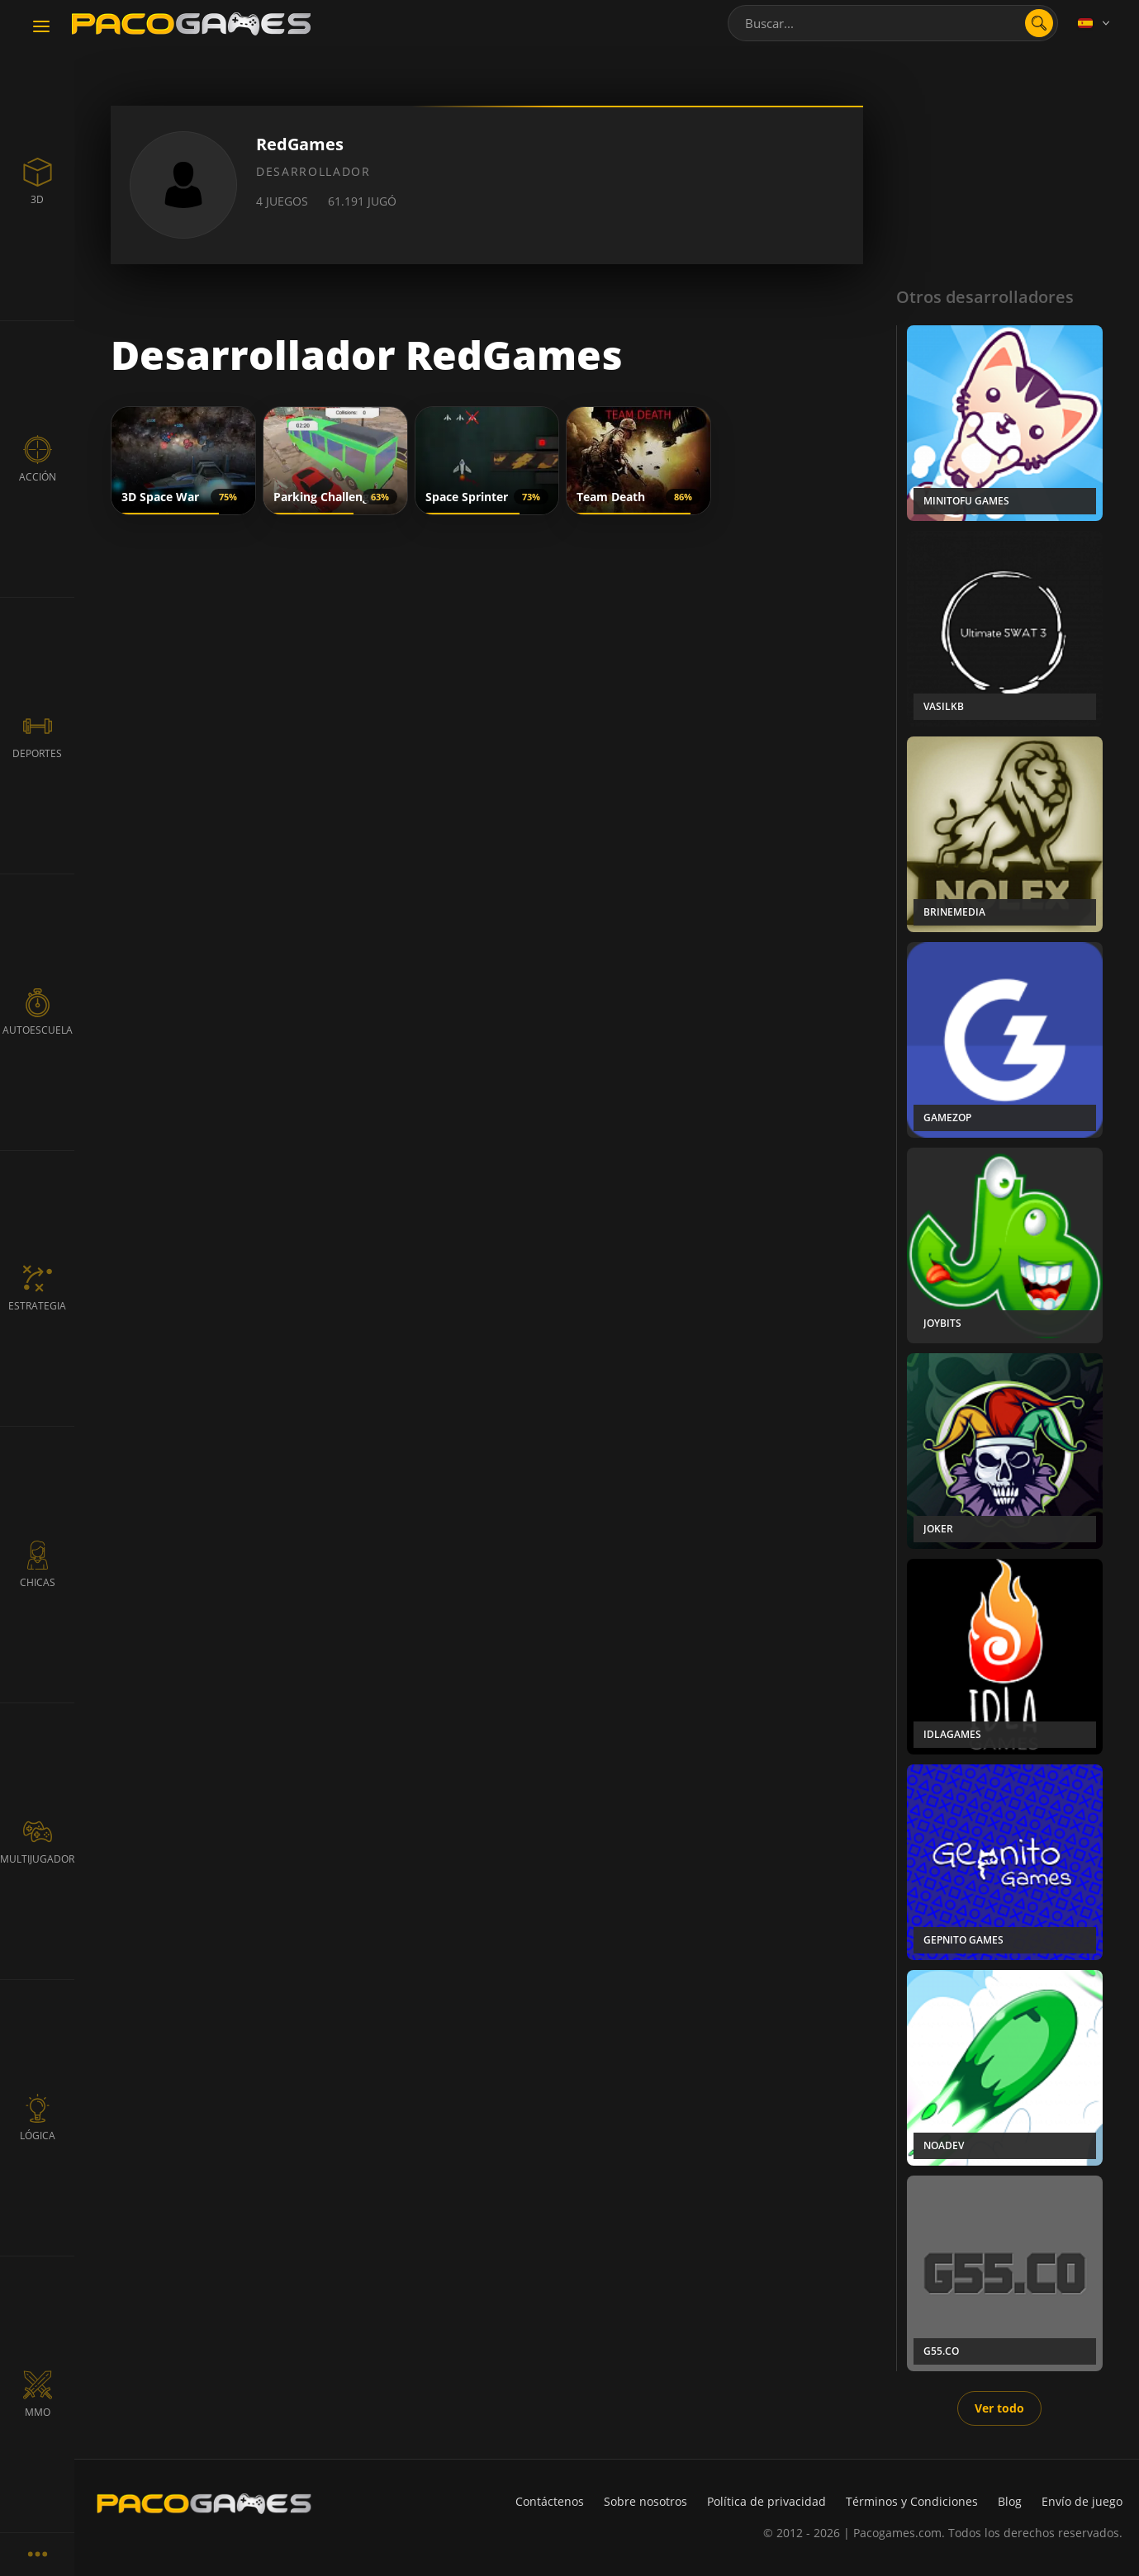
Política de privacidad (766, 2501)
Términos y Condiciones (912, 2501)
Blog (1010, 2501)
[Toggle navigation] (41, 27)
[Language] (1095, 23)
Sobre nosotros (645, 2501)
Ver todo (999, 2408)
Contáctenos (549, 2501)
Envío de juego (1082, 2501)
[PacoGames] (204, 2503)
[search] (1039, 23)
